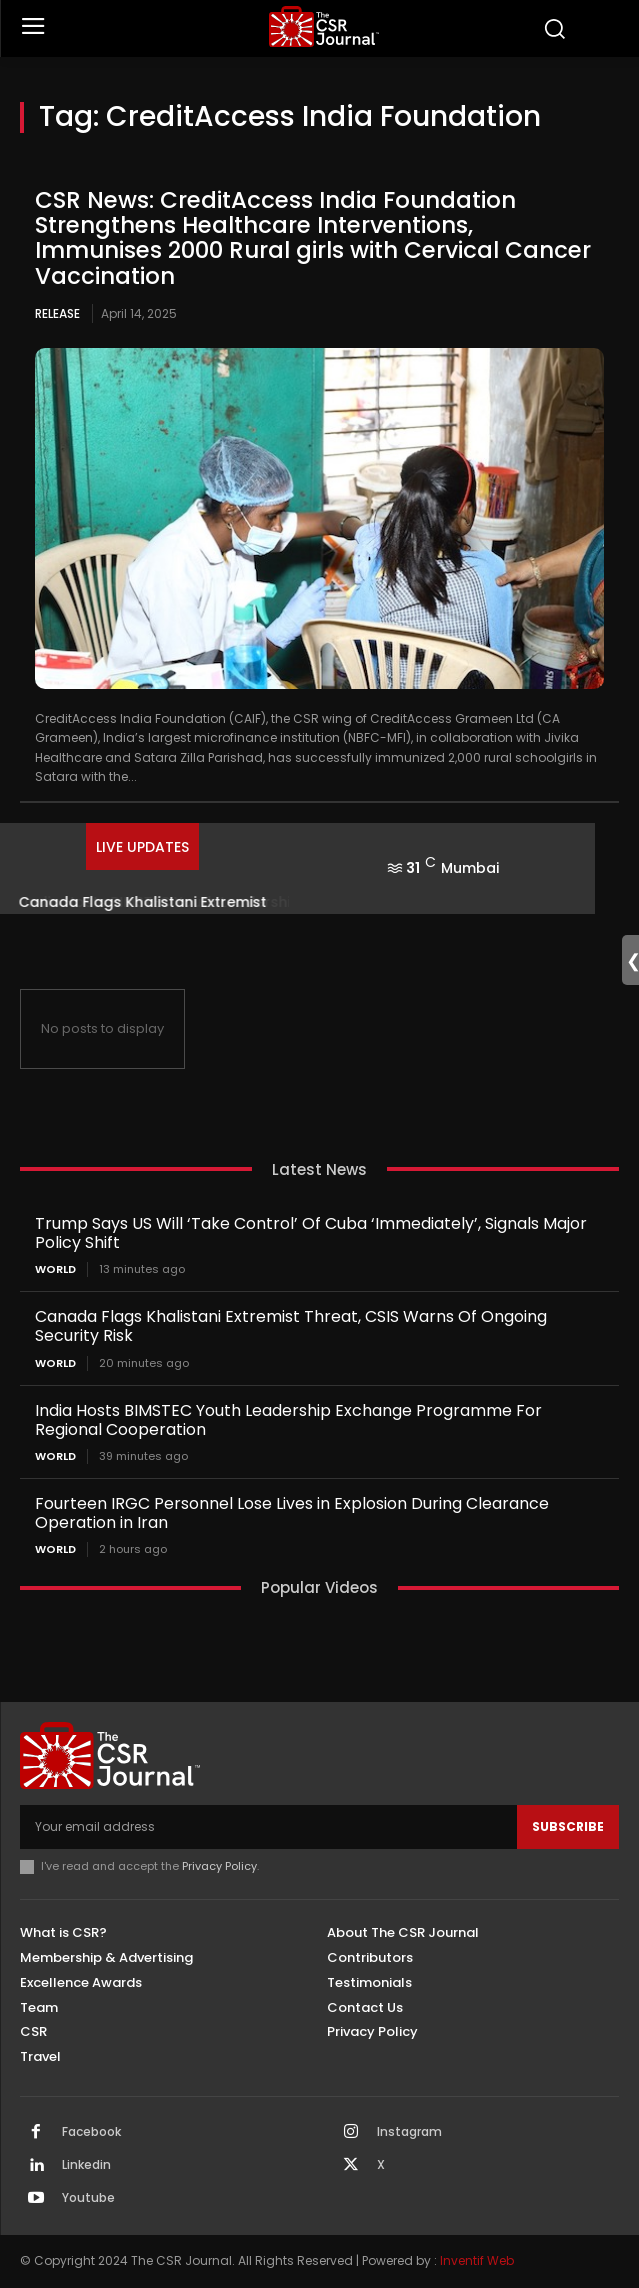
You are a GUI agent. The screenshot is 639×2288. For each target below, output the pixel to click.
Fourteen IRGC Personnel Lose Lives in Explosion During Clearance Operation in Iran (292, 1513)
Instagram (409, 2132)
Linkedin (86, 2165)
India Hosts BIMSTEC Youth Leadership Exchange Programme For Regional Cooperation (288, 1420)
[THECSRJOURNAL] (324, 26)
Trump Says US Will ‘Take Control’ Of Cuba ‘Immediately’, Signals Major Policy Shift (311, 1233)
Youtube (88, 2198)
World (55, 1269)
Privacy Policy (219, 1866)
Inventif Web (477, 2260)
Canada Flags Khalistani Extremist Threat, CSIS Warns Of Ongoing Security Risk (291, 1326)
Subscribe (568, 1826)
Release (57, 313)
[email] (268, 1827)
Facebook (91, 2132)
